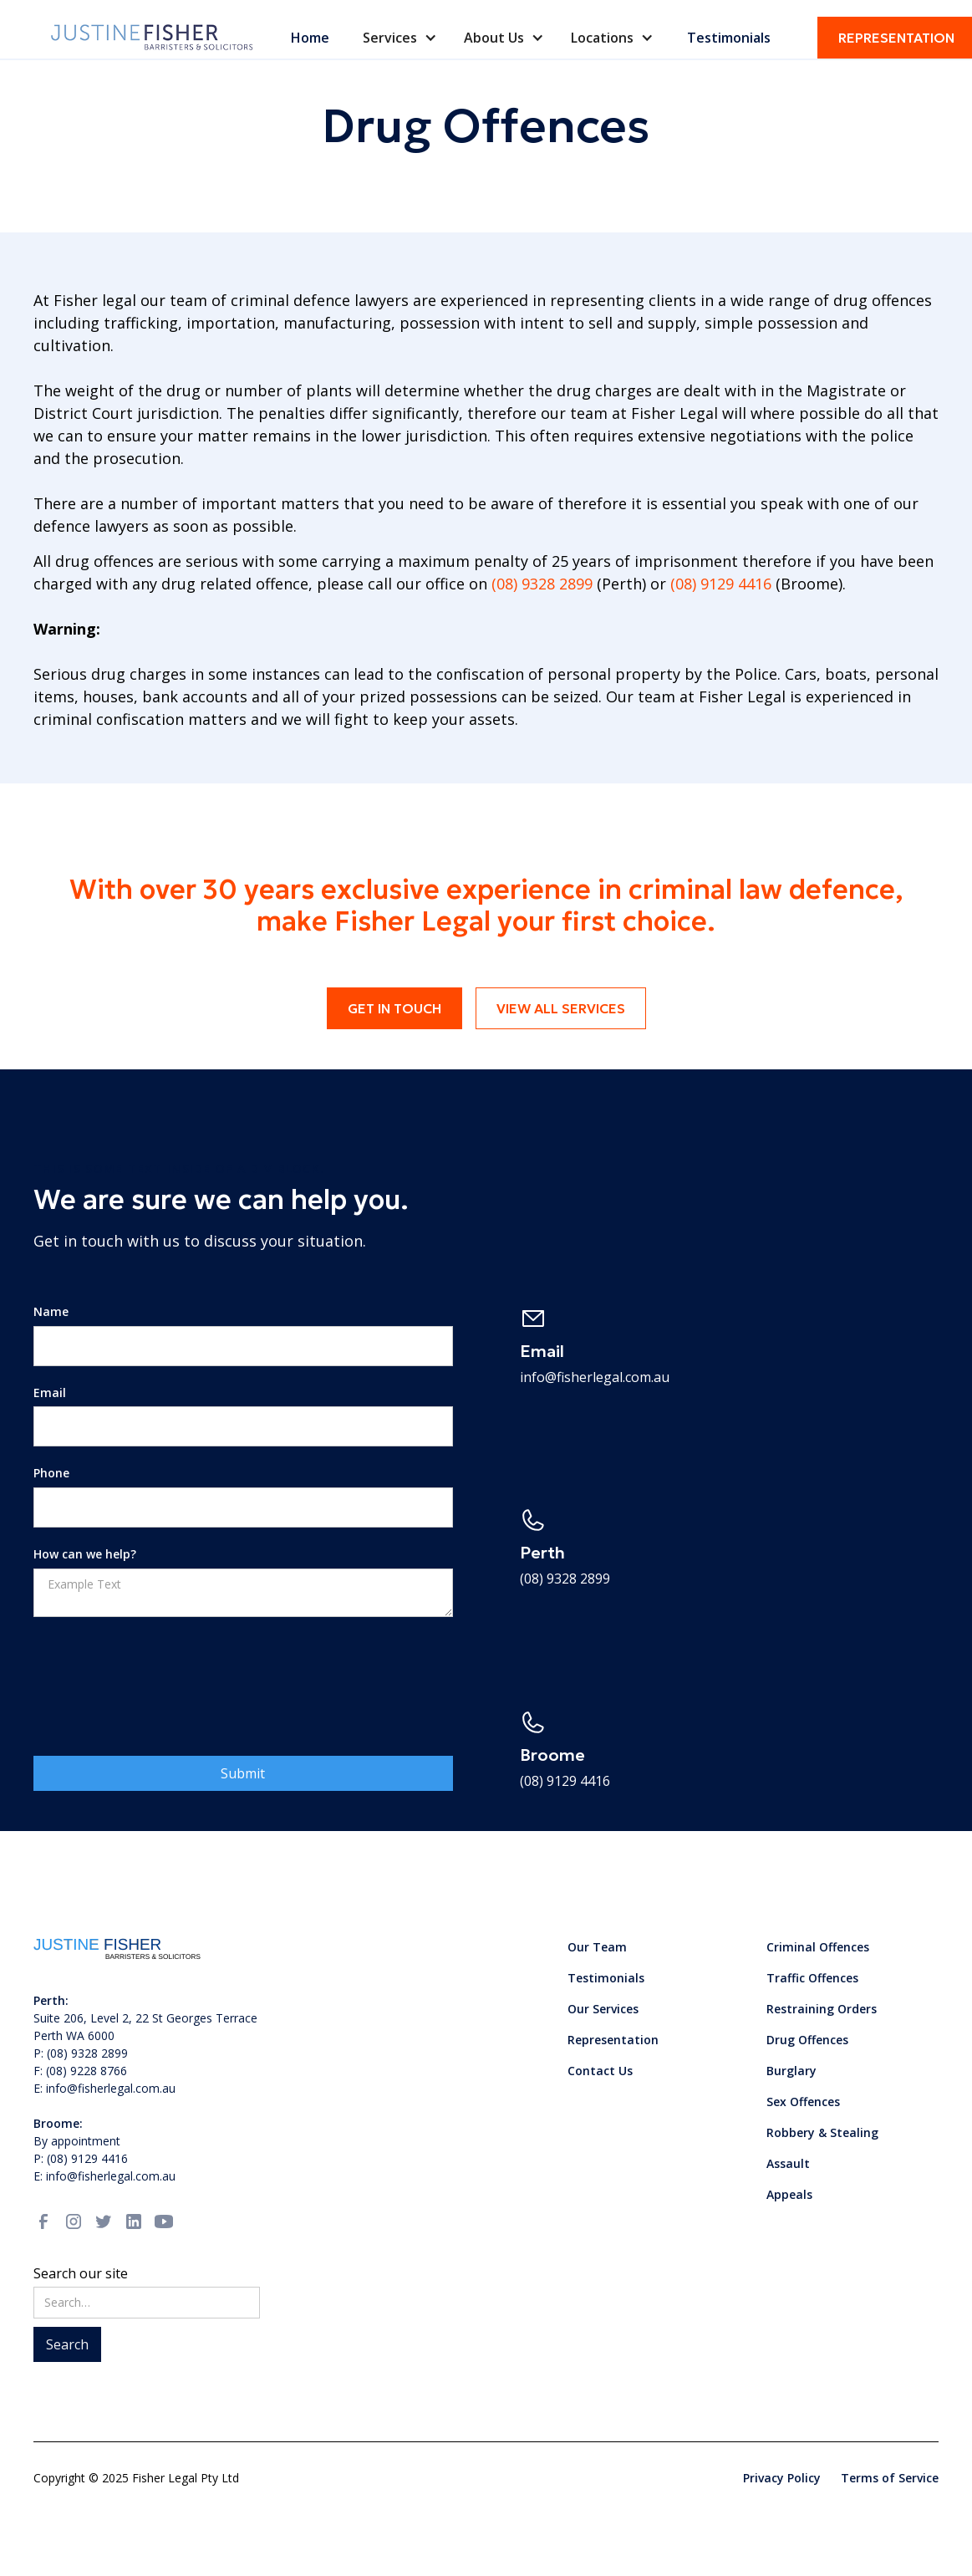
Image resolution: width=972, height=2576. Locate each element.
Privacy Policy (782, 2478)
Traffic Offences (812, 1978)
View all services (560, 1008)
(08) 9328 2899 (544, 584)
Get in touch (394, 1008)
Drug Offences (807, 2040)
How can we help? (84, 1555)
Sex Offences (803, 2101)
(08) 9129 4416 (720, 584)
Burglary (791, 2071)
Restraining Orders (821, 2009)
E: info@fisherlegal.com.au (104, 2176)
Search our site (80, 2273)
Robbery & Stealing (822, 2132)
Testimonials (729, 37)
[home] (152, 37)
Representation (613, 2040)
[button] (399, 37)
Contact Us (600, 2071)
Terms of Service (890, 2478)
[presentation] (160, 1669)
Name (51, 1312)
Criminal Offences (817, 1947)
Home (310, 37)
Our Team (597, 1947)
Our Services (603, 2009)
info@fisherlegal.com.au (594, 1377)
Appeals (789, 2194)
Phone (51, 1474)
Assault (788, 2163)
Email (49, 1393)
